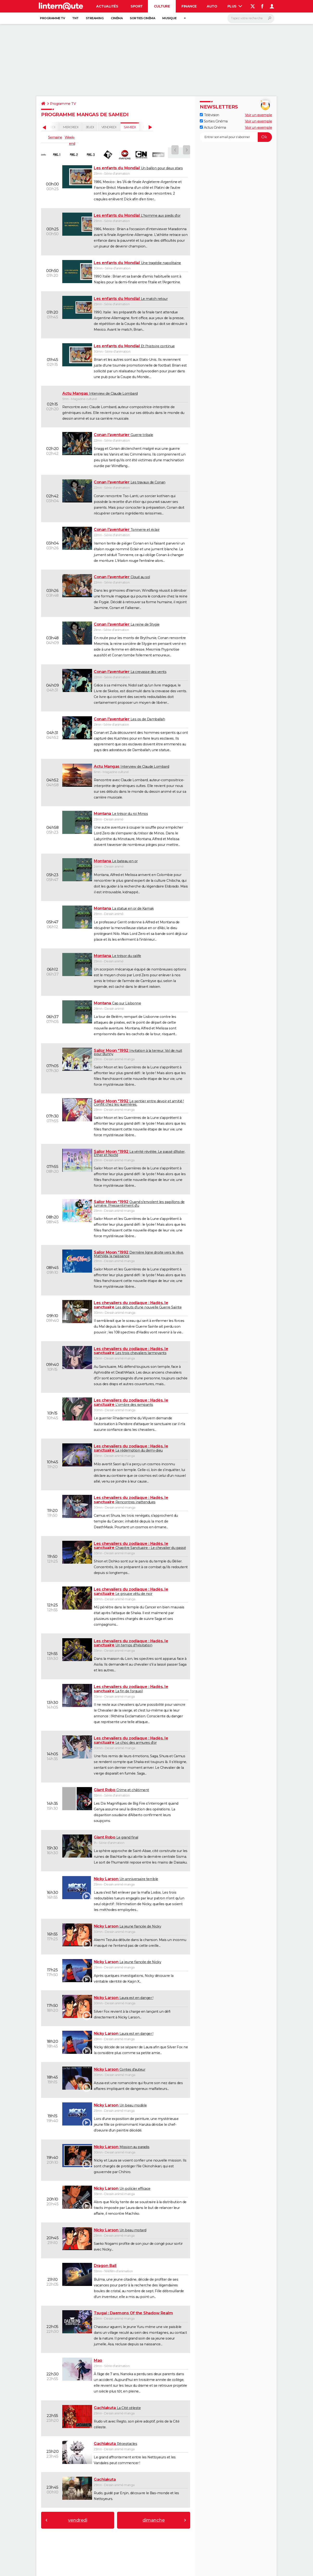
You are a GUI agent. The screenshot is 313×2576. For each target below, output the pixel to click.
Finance (189, 6)
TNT (75, 18)
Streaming (95, 18)
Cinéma (117, 18)
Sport (137, 6)
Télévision (209, 115)
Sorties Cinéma (214, 121)
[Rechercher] (250, 18)
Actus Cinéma (213, 127)
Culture (162, 6)
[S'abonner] (236, 137)
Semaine (55, 137)
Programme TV (52, 18)
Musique (169, 18)
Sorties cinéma (142, 18)
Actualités (107, 6)
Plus (234, 6)
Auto (212, 6)
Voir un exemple (258, 115)
